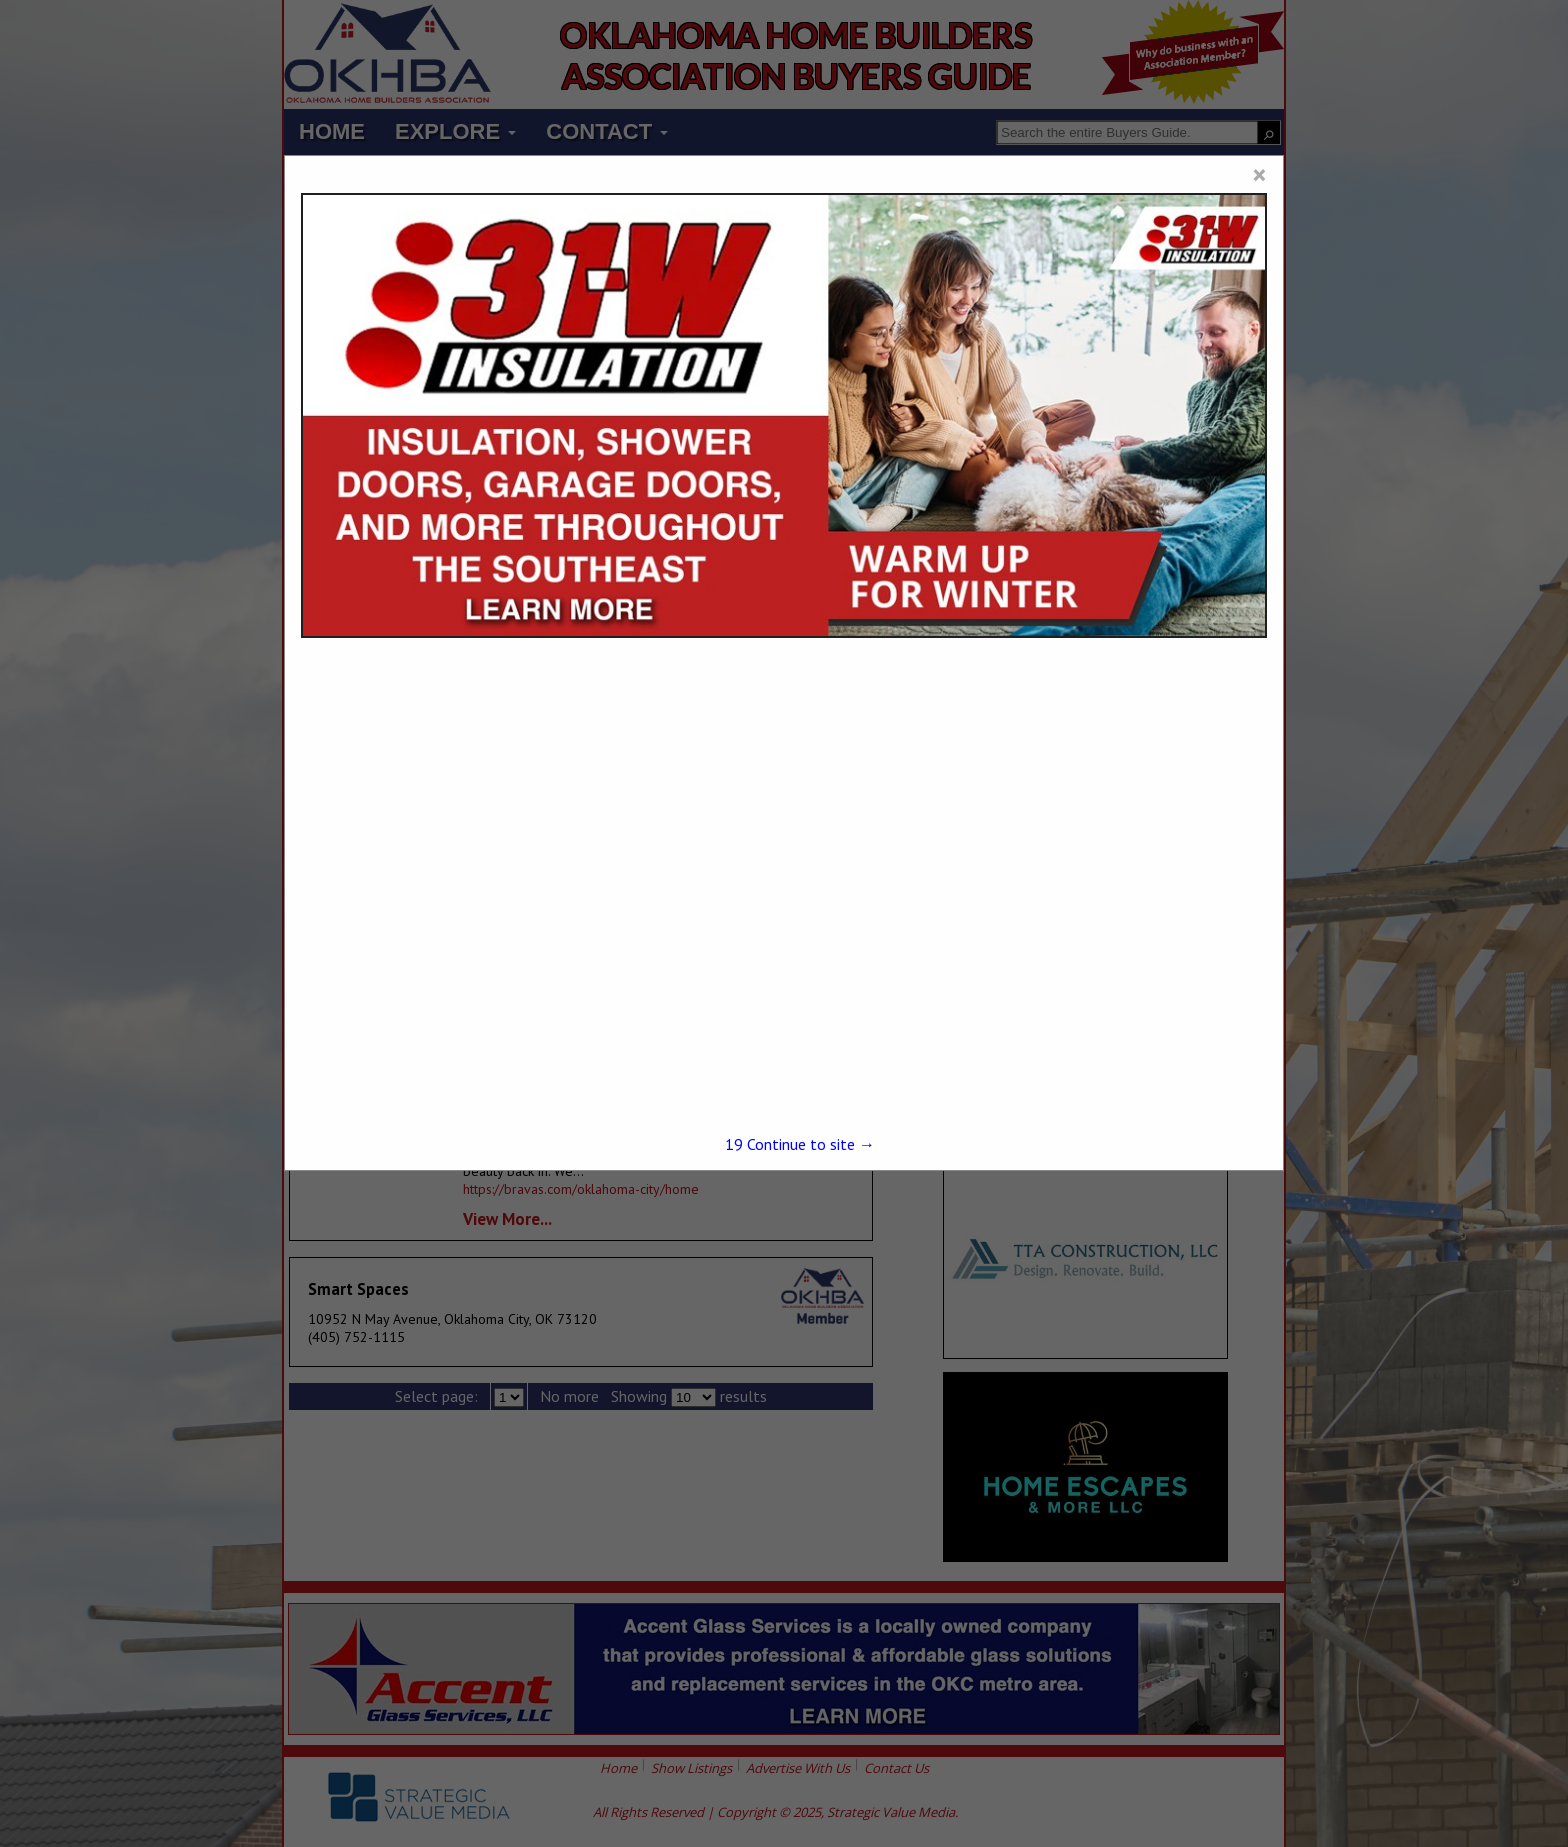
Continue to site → (800, 1144)
